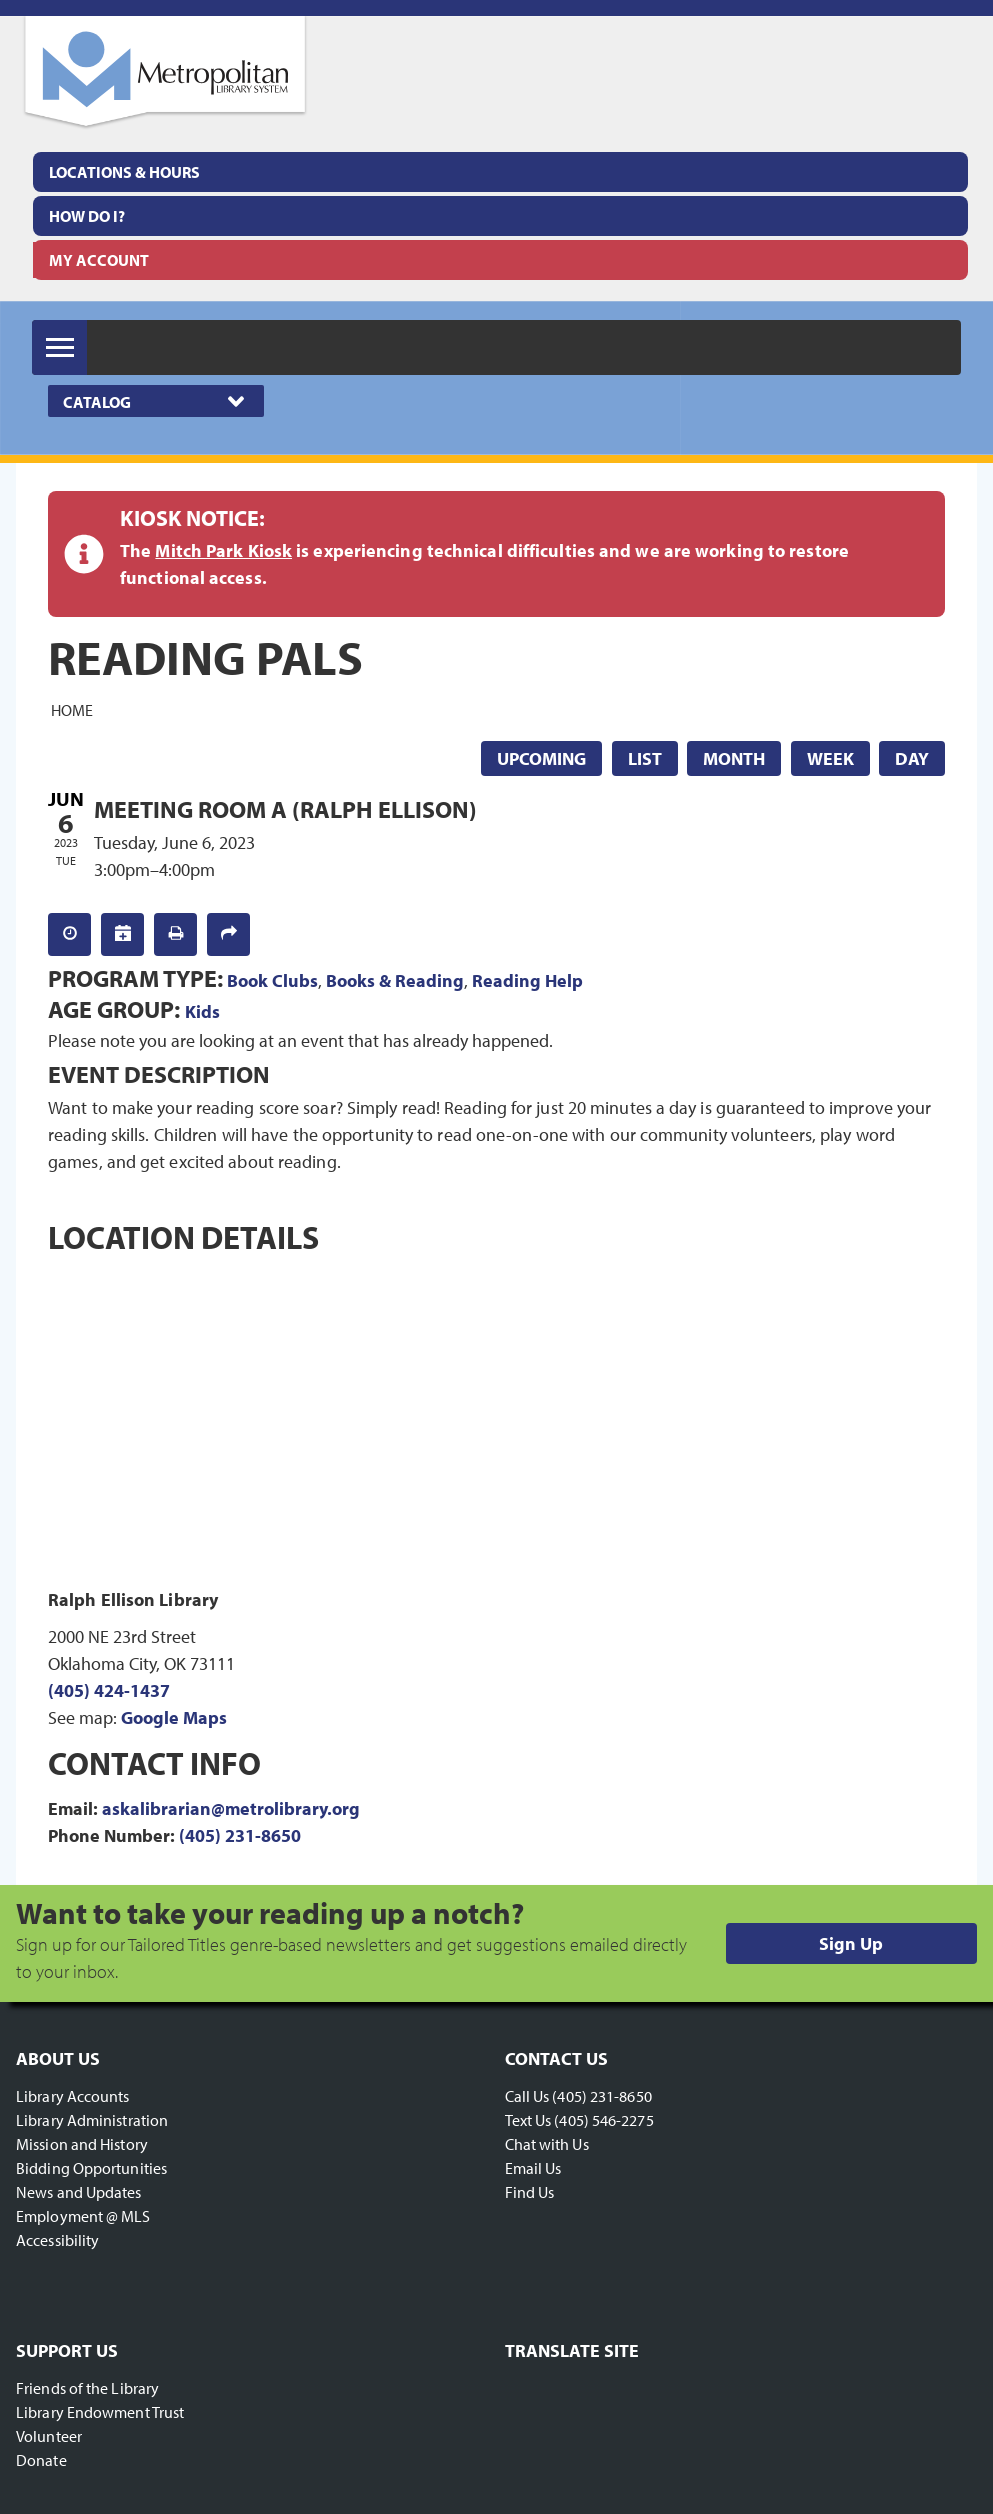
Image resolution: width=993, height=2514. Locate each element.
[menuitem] (500, 172)
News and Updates (79, 2192)
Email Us (533, 2168)
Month (734, 758)
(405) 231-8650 (240, 1835)
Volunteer (49, 2436)
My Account (99, 260)
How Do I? (87, 216)
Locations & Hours (124, 172)
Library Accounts (73, 2096)
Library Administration (92, 2120)
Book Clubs (272, 980)
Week (830, 758)
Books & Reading (395, 980)
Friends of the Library (87, 2388)
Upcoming (541, 758)
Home (72, 709)
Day (912, 758)
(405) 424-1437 (109, 1690)
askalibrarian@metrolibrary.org (231, 1808)
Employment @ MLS (83, 2216)
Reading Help (527, 980)
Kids (202, 1011)
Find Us (530, 2192)
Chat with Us (547, 2144)
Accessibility (57, 2240)
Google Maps (174, 1717)
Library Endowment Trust (100, 2412)
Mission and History (82, 2144)
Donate (41, 2460)
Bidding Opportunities (91, 2168)
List (645, 758)
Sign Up (851, 1943)
